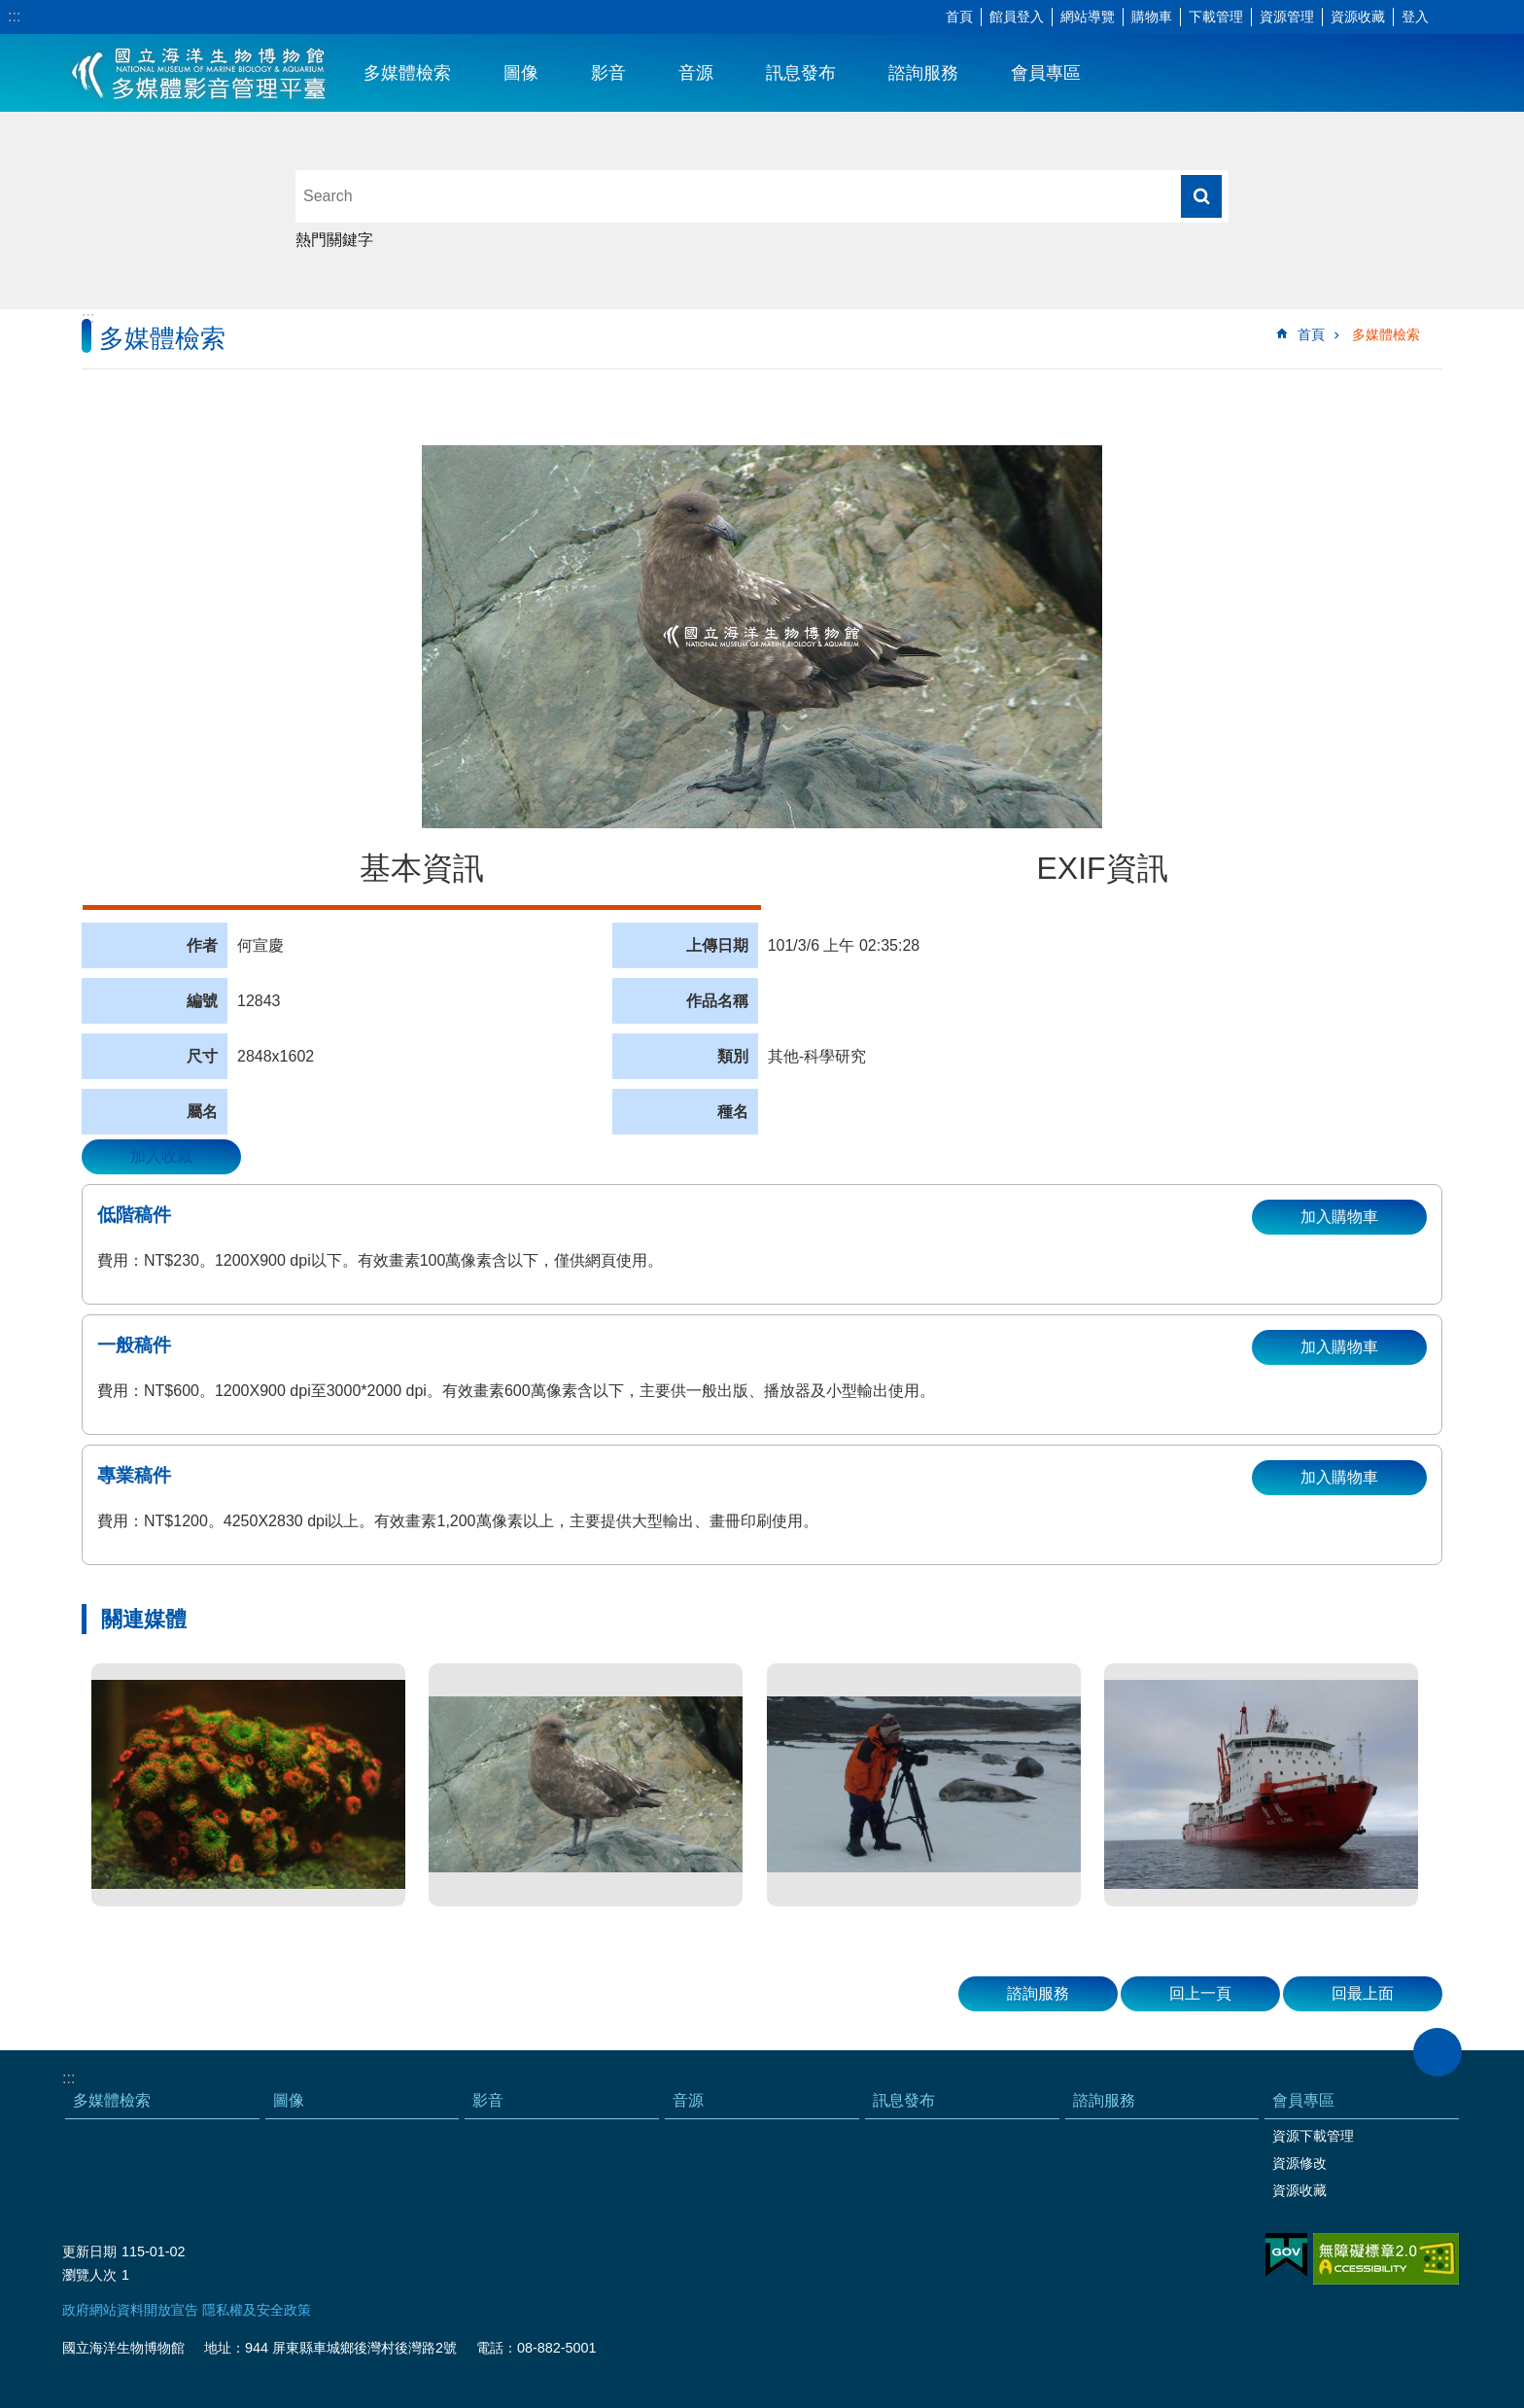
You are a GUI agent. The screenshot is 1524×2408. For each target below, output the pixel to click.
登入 (1415, 16)
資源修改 (1299, 2163)
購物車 (1151, 16)
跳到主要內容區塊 (10, 10)
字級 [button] (1451, 17)
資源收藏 (1358, 16)
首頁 (959, 16)
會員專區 (1046, 73)
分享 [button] (1480, 17)
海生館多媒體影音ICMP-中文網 (199, 73)
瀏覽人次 (89, 2275)
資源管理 (1287, 16)
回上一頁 (1200, 1993)
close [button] (1437, 2052)
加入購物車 (1339, 1216)
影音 (608, 73)
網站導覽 (1087, 16)
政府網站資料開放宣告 (130, 2310)
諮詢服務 (923, 73)
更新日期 (89, 2251)
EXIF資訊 (1101, 868)
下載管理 (1216, 16)
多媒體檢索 (407, 73)
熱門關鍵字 (334, 239)
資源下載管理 (1313, 2136)
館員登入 (1016, 16)
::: (14, 16)
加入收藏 (161, 1156)
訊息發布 (801, 73)
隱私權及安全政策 (256, 2310)
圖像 (520, 73)
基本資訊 (422, 868)
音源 (695, 73)
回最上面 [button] (1363, 1993)
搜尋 (1201, 196)
